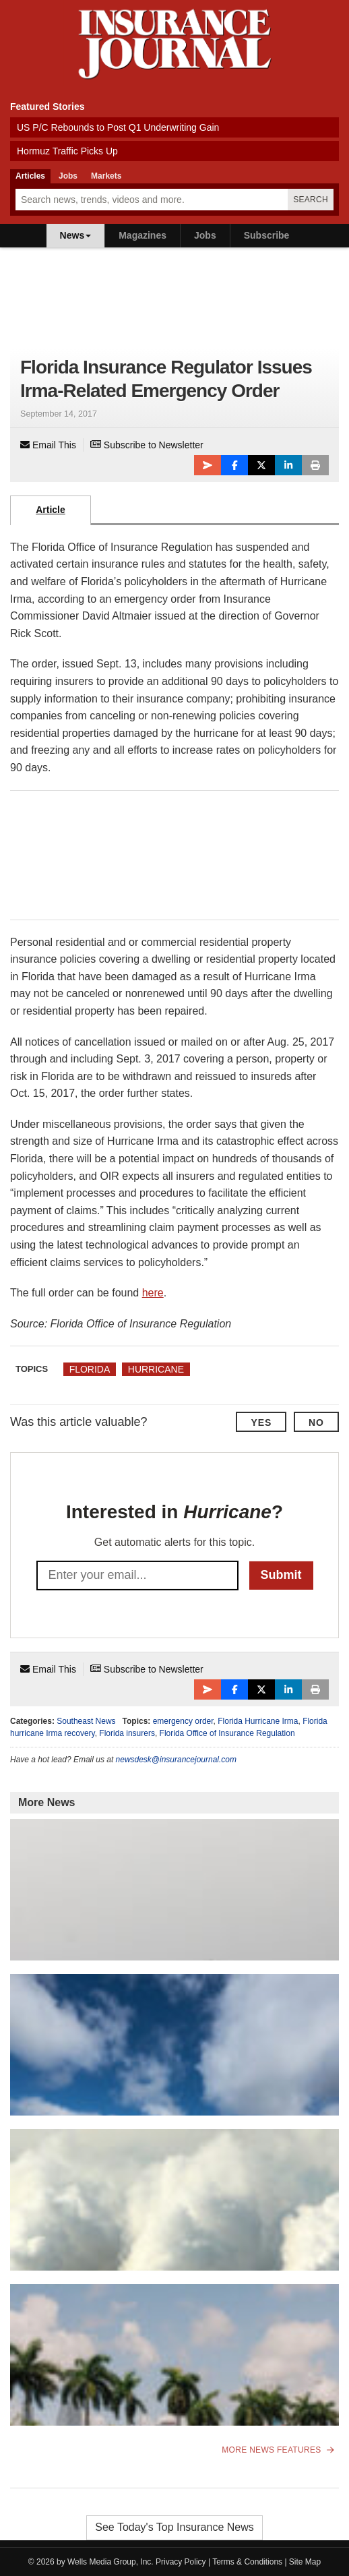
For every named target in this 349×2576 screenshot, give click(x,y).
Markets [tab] (106, 176)
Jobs (205, 235)
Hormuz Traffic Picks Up (67, 151)
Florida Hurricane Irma (258, 1721)
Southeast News (86, 1721)
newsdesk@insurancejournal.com (176, 1759)
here (153, 1292)
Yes (261, 1422)
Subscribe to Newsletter (146, 445)
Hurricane (156, 1369)
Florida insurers (127, 1733)
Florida (89, 1369)
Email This (48, 445)
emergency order (183, 1721)
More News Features (278, 2450)
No (316, 1422)
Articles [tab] (30, 176)
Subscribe (267, 235)
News (76, 235)
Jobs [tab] (68, 176)
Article (50, 509)
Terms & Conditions (247, 2562)
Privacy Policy (181, 2562)
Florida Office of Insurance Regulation (227, 1733)
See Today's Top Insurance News (174, 2527)
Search (310, 199)
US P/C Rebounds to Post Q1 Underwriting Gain (118, 127)
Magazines (142, 235)
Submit (281, 1575)
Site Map (305, 2562)
